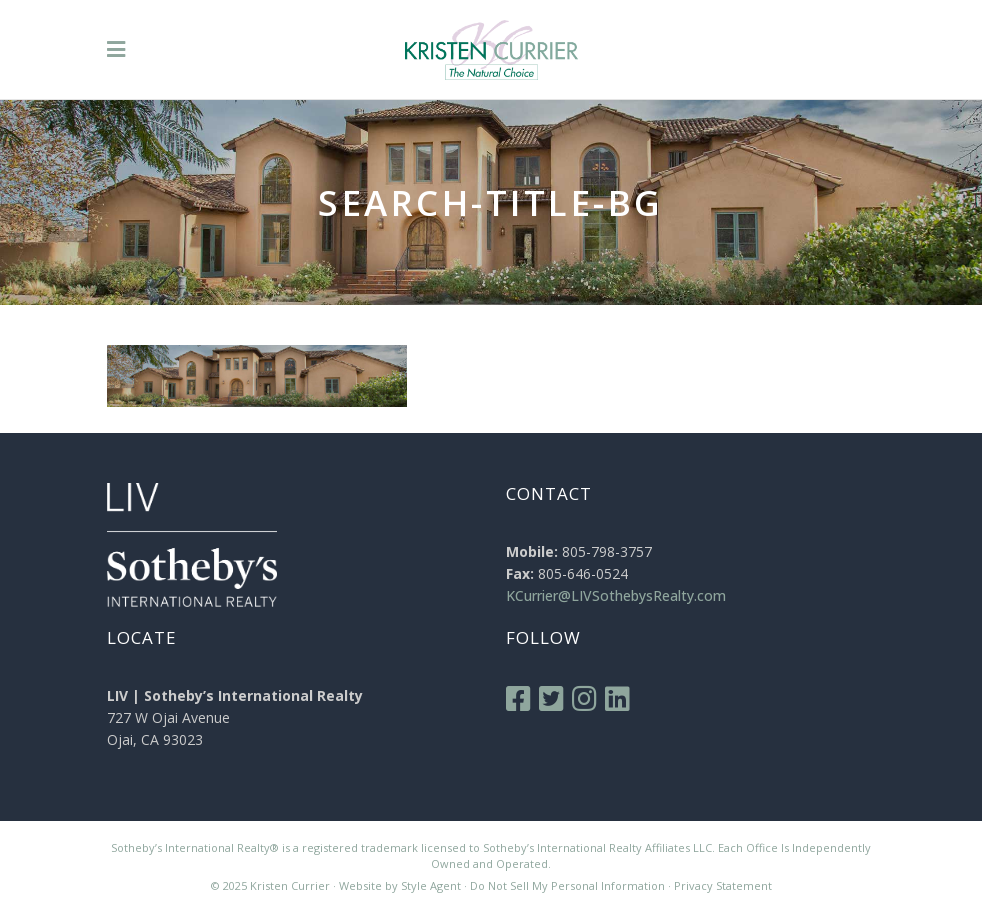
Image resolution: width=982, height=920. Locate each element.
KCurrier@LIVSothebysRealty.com (616, 595)
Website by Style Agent (400, 885)
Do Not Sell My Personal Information (567, 885)
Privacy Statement (723, 885)
